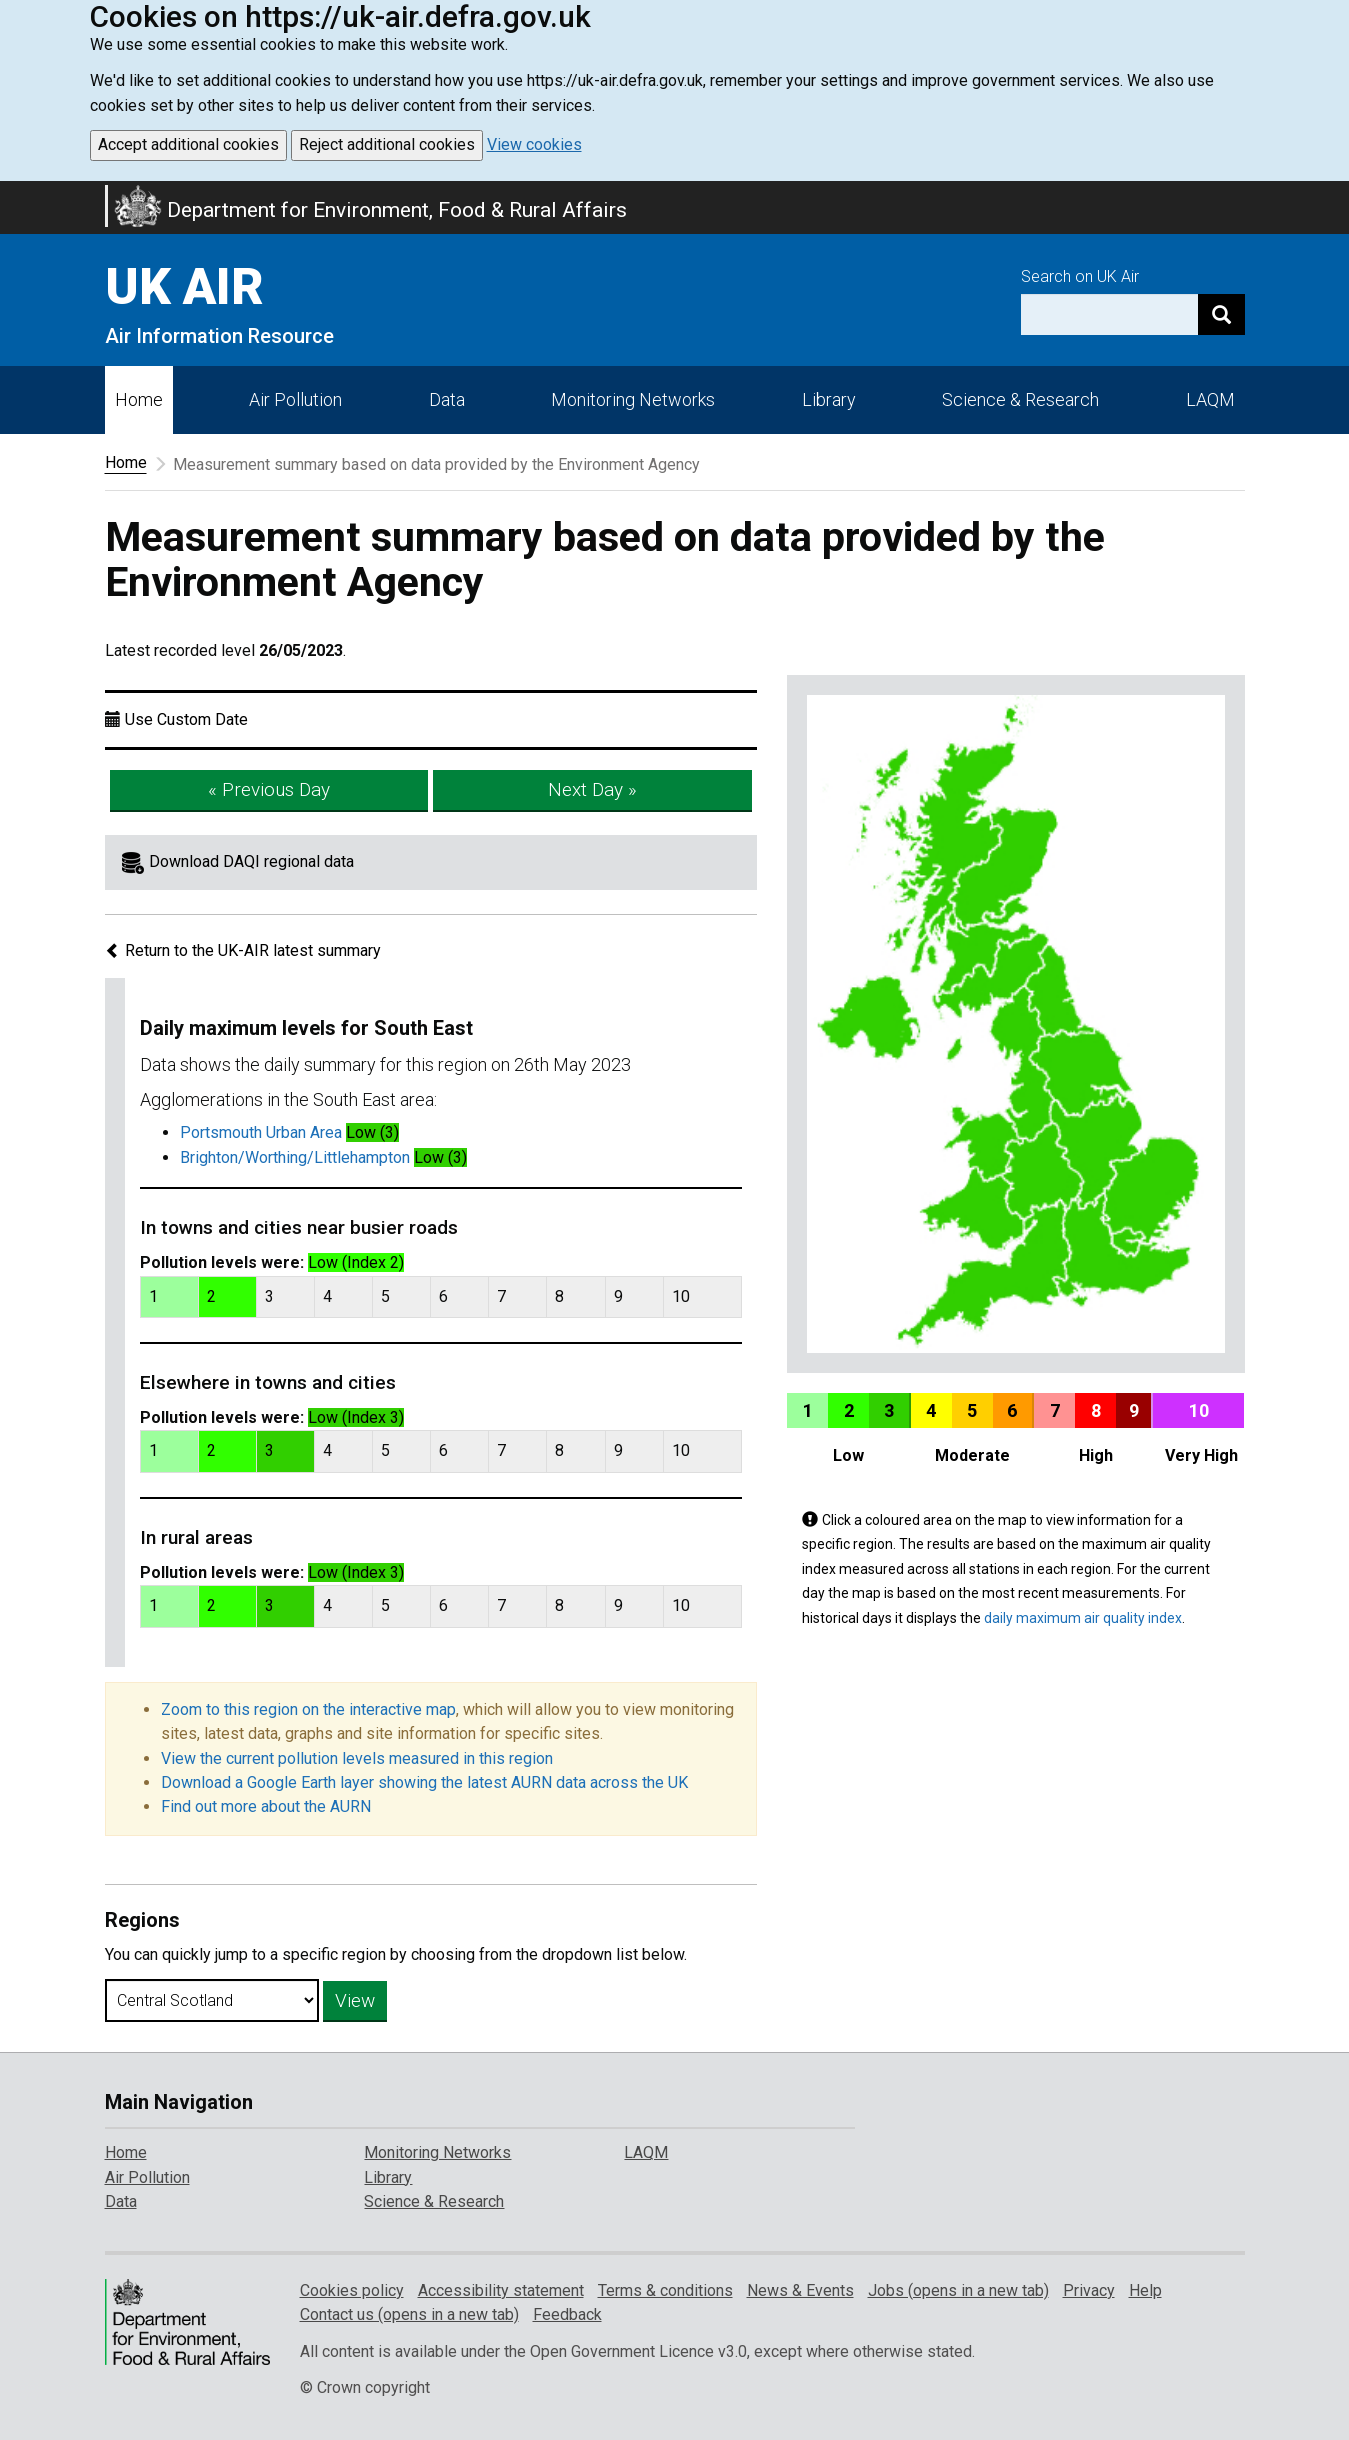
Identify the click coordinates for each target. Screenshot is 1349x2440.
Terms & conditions (665, 2290)
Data (447, 399)
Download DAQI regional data (251, 861)
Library (829, 399)
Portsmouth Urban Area (261, 1132)
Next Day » (592, 789)
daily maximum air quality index (1083, 1618)
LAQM (1210, 399)
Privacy (1089, 2290)
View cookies (534, 144)
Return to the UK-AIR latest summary (243, 950)
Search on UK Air (1080, 276)
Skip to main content (12, 194)
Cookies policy (352, 2290)
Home (139, 399)
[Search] (1221, 314)
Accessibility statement (501, 2290)
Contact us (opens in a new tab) (409, 2314)
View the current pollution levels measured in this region (357, 1758)
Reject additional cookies (387, 144)
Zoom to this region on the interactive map (308, 1709)
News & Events (800, 2290)
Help (1145, 2290)
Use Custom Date (186, 719)
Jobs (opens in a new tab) (958, 2290)
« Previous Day (269, 789)
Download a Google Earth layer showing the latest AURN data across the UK (424, 1782)
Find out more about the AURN (266, 1806)
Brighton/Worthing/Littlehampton (295, 1157)
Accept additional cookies (188, 144)
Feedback (567, 2314)
